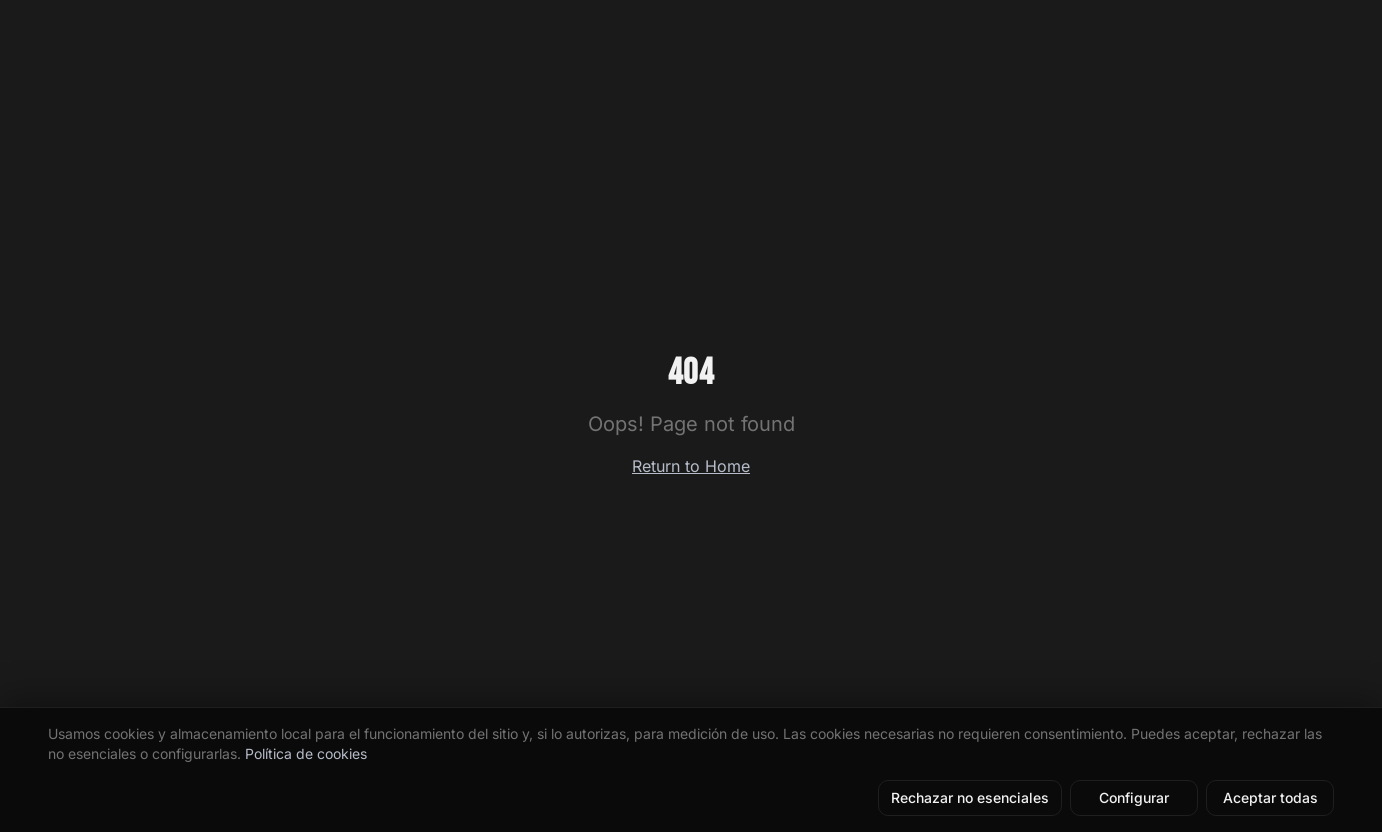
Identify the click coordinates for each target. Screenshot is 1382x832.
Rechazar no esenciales (970, 797)
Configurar (1134, 797)
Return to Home (691, 466)
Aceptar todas (1270, 797)
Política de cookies (306, 753)
